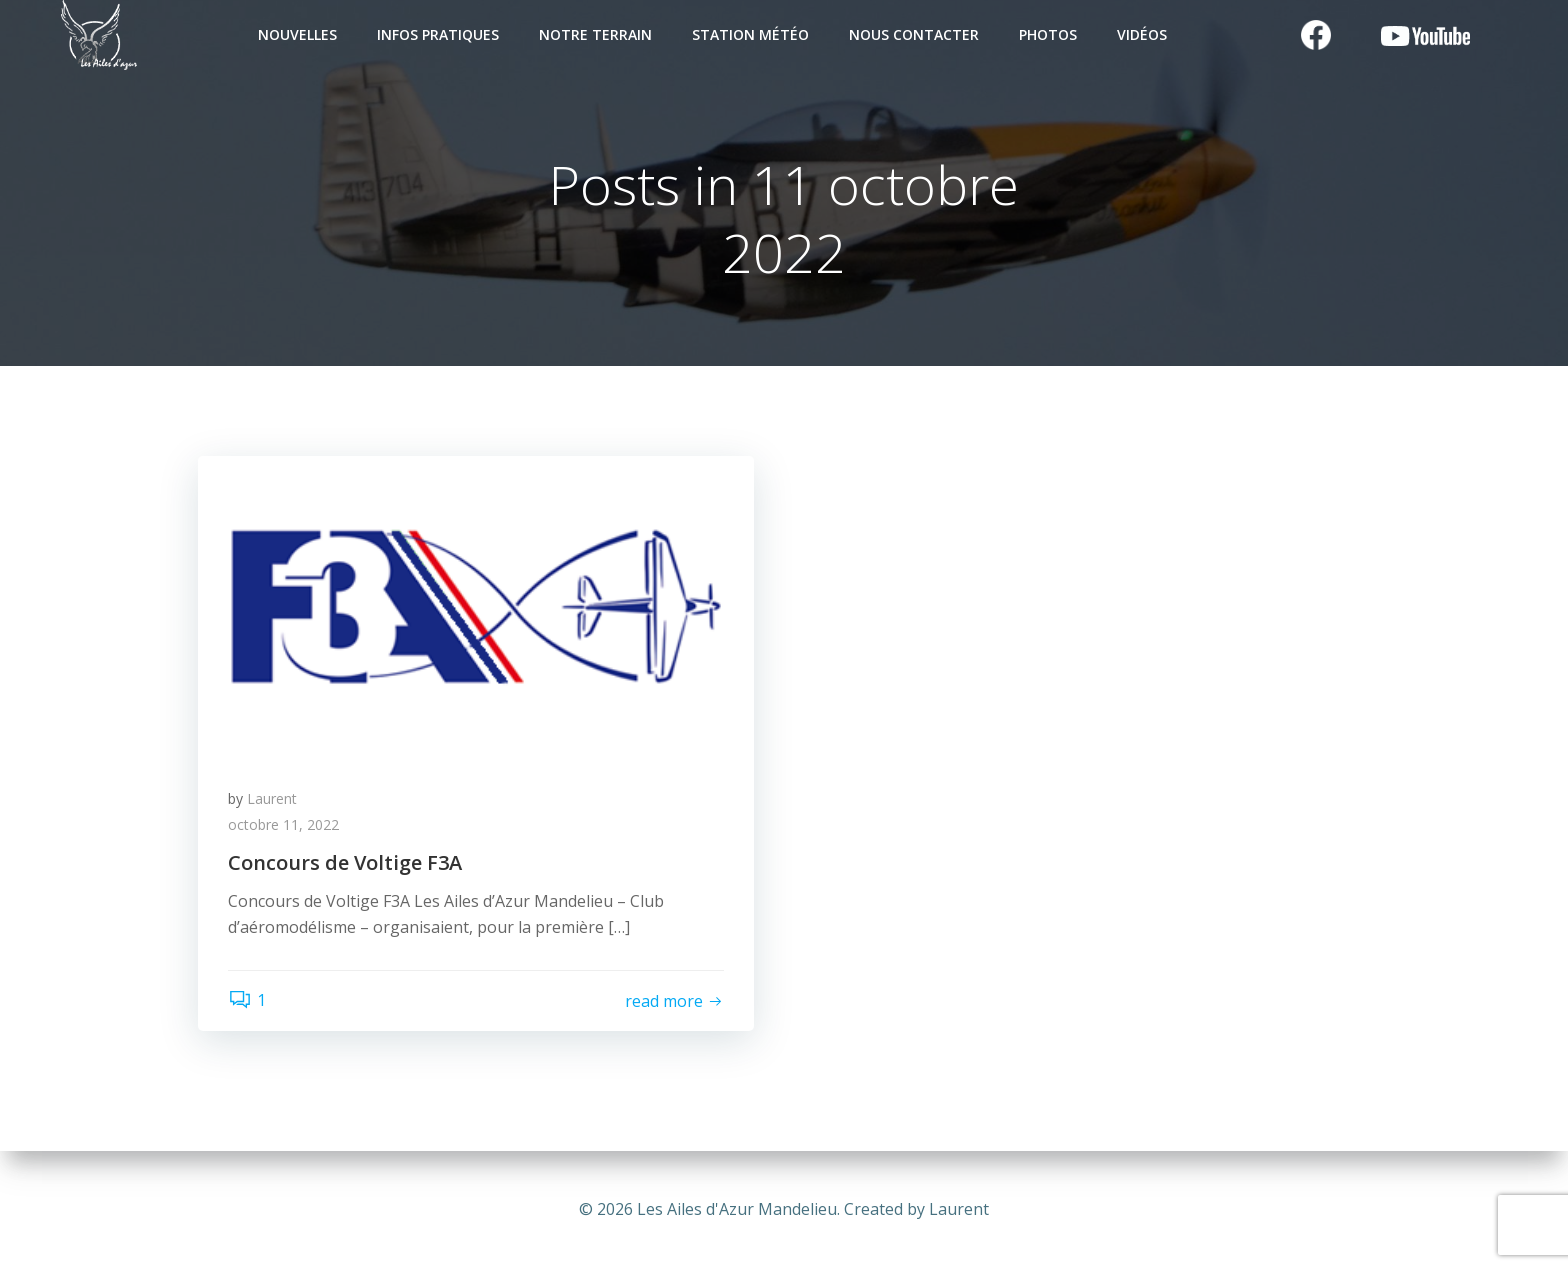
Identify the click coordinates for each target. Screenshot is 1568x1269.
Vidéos (1142, 34)
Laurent (272, 798)
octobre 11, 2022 (283, 824)
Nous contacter (914, 34)
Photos (1048, 34)
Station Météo (750, 34)
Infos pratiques (438, 34)
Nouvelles (297, 34)
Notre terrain (595, 34)
